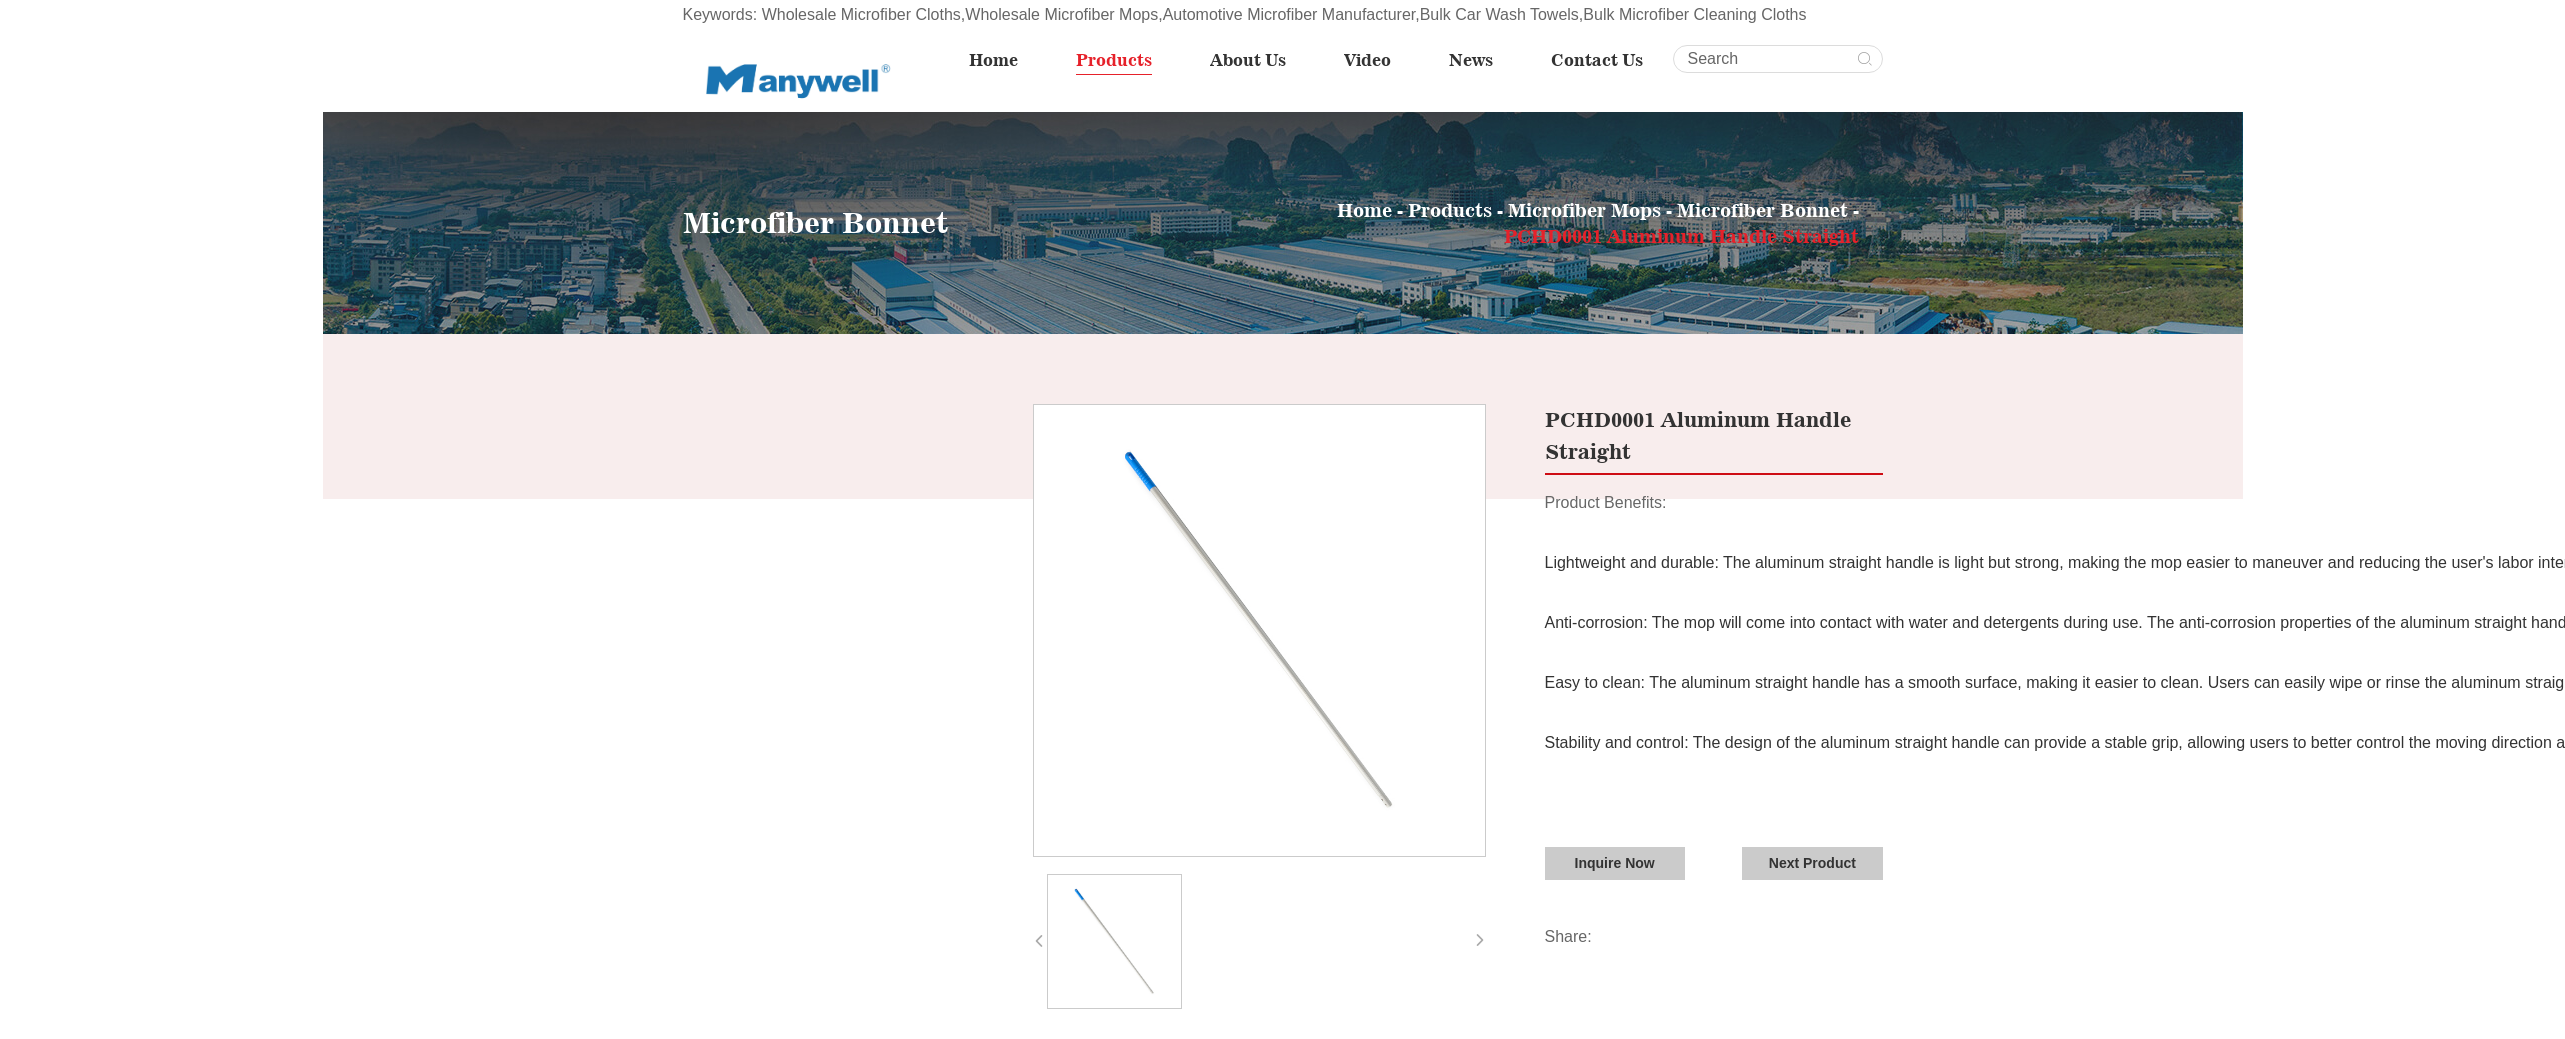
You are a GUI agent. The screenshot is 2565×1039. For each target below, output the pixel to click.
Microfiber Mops (1584, 210)
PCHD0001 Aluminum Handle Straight (1681, 236)
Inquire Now (1614, 863)
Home (1004, 60)
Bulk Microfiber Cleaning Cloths (1694, 14)
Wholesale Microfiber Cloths (861, 14)
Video (1372, 60)
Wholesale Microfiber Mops (1061, 14)
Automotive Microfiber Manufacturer (1289, 14)
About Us (1255, 60)
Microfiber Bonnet (1765, 210)
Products (1123, 60)
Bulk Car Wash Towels (1499, 14)
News (1473, 60)
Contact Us (1597, 60)
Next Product (1812, 863)
